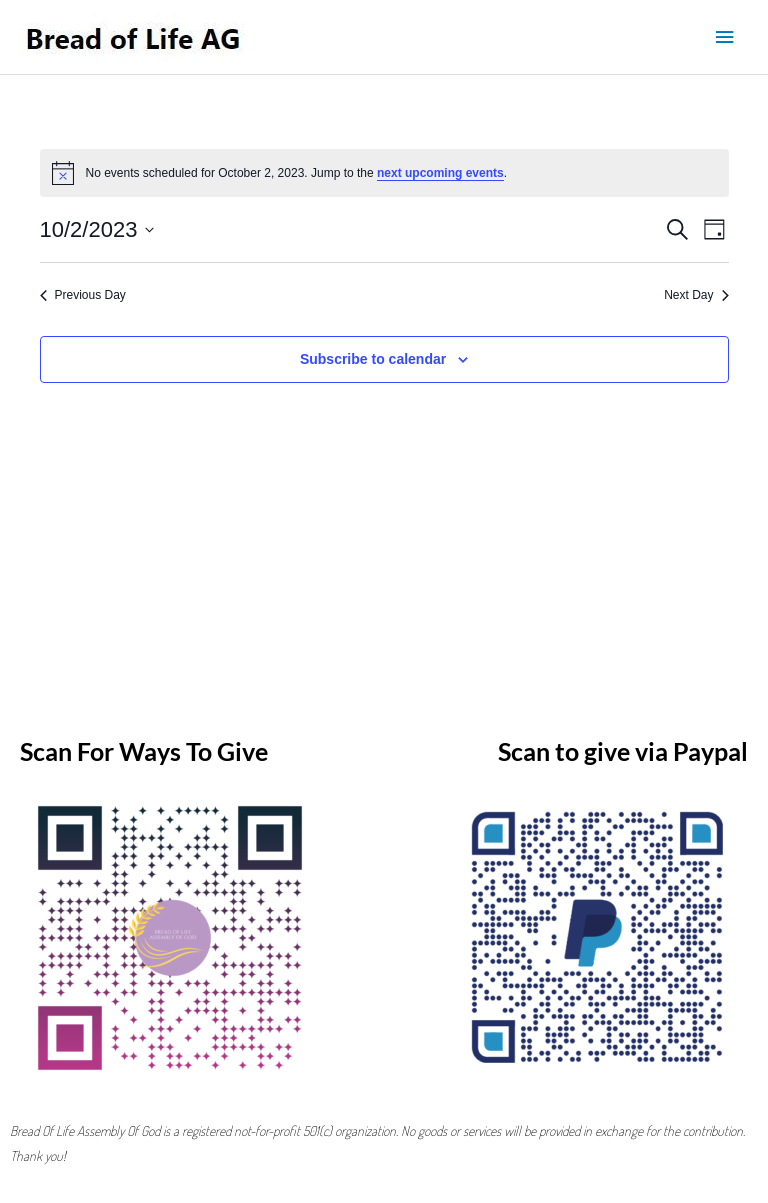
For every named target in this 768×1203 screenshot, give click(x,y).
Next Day (696, 295)
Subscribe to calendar (373, 359)
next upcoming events (440, 173)
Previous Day (83, 295)
